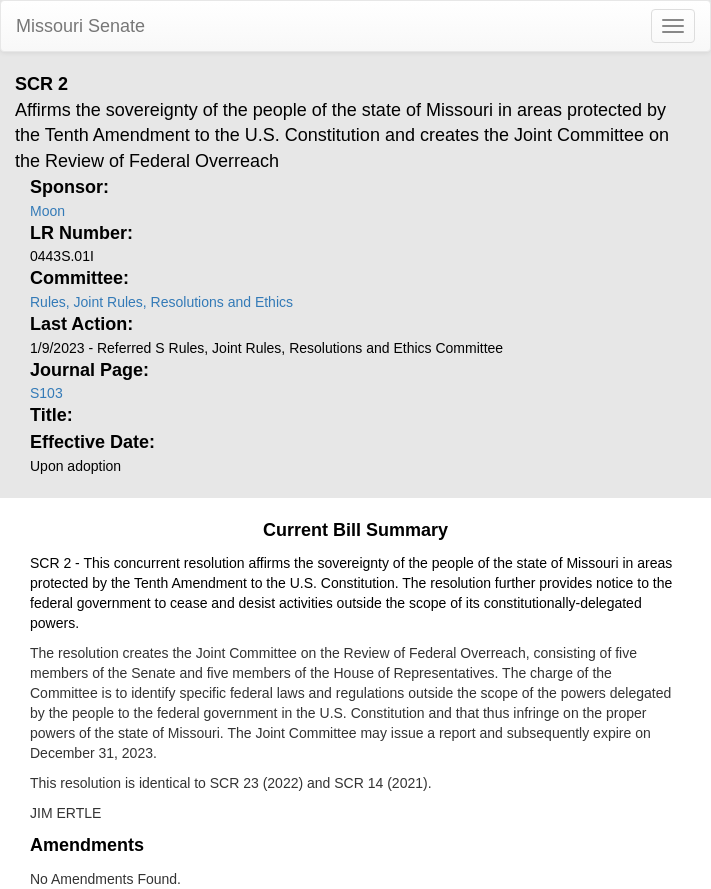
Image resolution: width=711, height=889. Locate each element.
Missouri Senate (80, 26)
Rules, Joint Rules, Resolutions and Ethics (161, 302)
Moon (47, 211)
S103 (46, 393)
